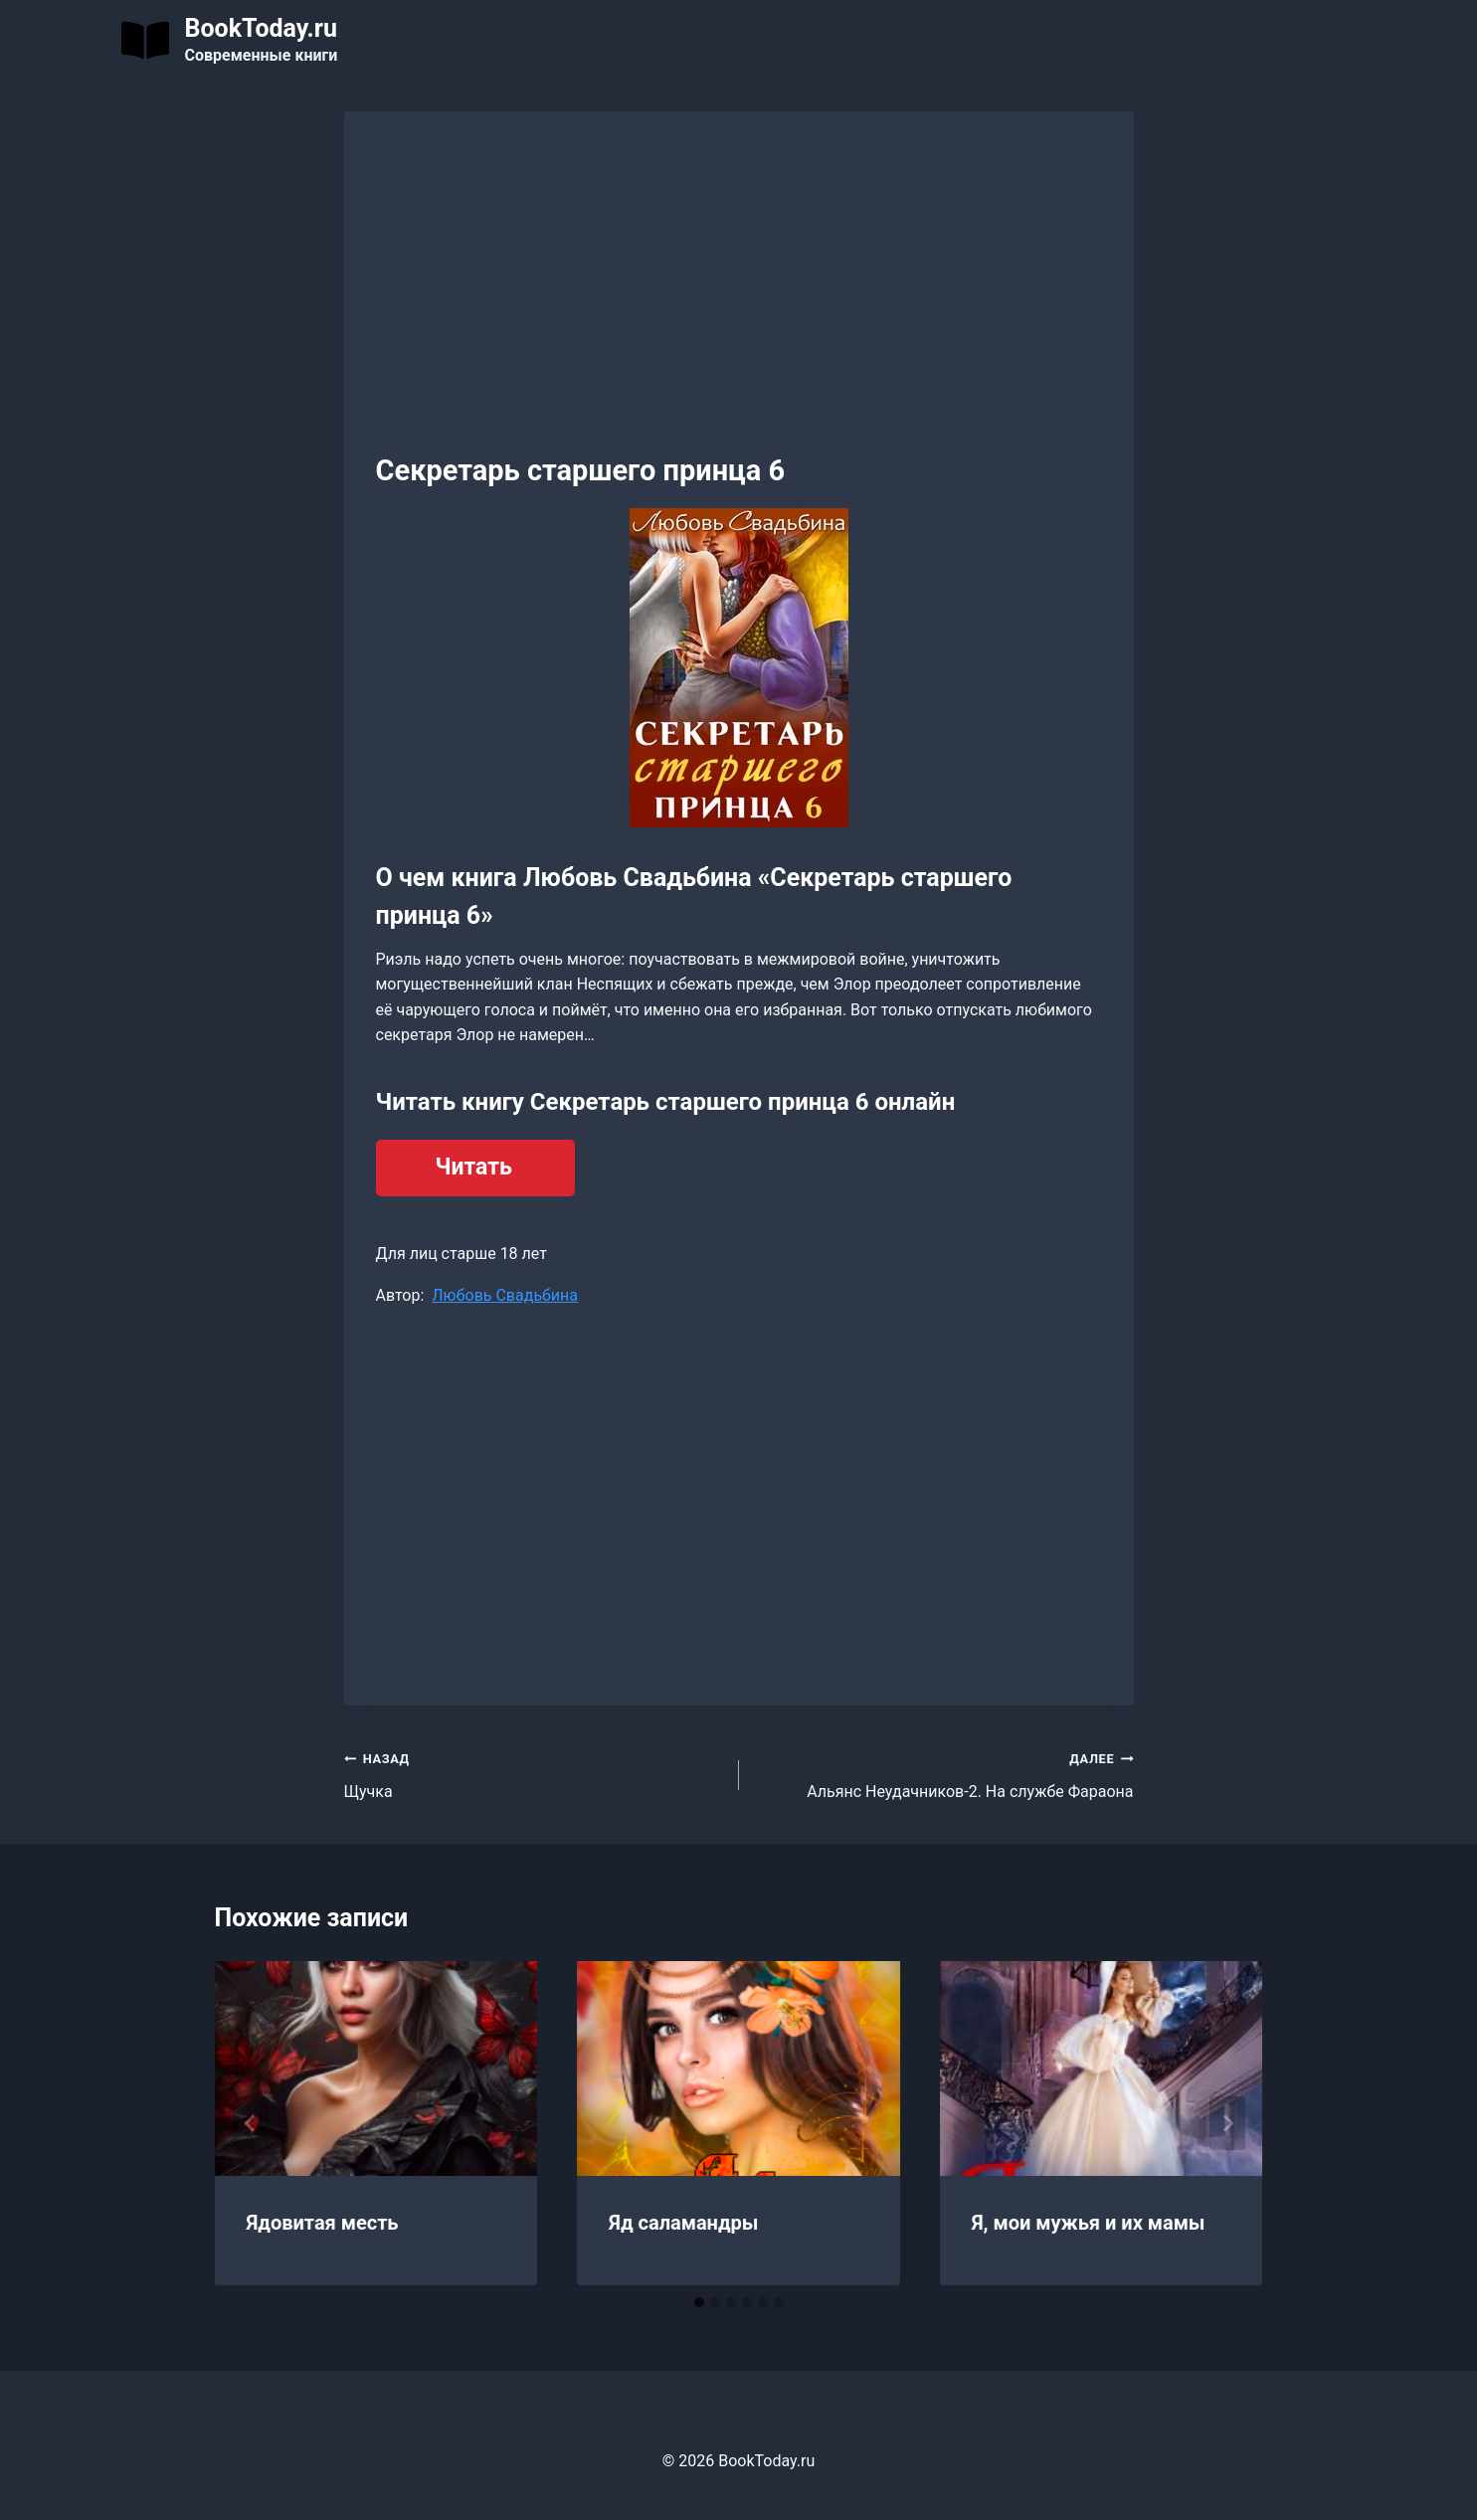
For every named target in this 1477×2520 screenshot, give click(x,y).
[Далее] (1227, 2123)
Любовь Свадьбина (505, 1295)
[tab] (699, 2302)
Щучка (533, 1773)
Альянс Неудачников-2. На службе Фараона (944, 1773)
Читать (474, 1167)
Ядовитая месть (323, 2223)
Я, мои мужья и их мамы (1088, 2223)
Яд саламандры (683, 2223)
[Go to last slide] (251, 2123)
